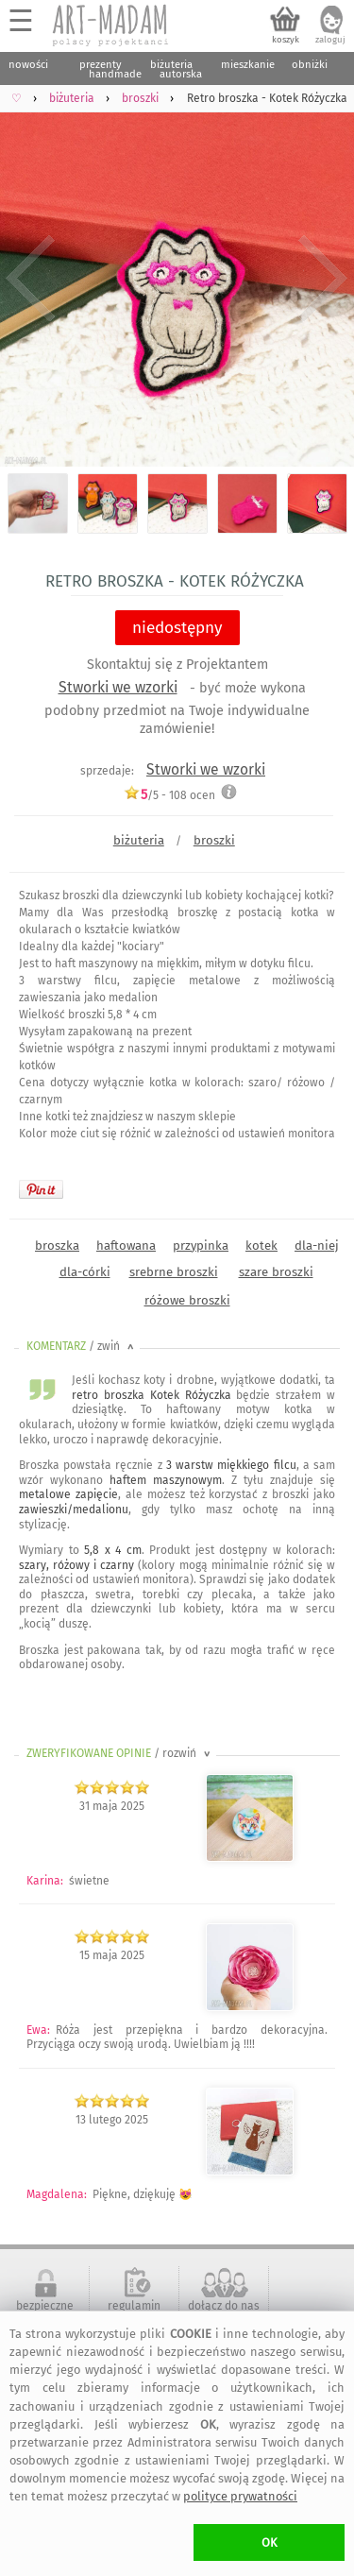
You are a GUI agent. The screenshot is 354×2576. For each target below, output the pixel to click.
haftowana (126, 1245)
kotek (261, 1245)
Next (323, 278)
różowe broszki (187, 1300)
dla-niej (317, 1245)
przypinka (200, 1245)
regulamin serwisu (134, 2312)
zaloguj (330, 39)
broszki (214, 840)
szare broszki (276, 1272)
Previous (30, 278)
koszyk (285, 39)
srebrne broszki (173, 1272)
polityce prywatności (240, 2496)
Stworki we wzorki (118, 687)
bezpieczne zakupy (45, 2312)
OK (269, 2542)
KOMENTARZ (81, 1346)
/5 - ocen (169, 795)
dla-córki (84, 1272)
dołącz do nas (224, 2305)
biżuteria (138, 840)
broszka (57, 1245)
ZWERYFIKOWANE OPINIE (119, 1753)
